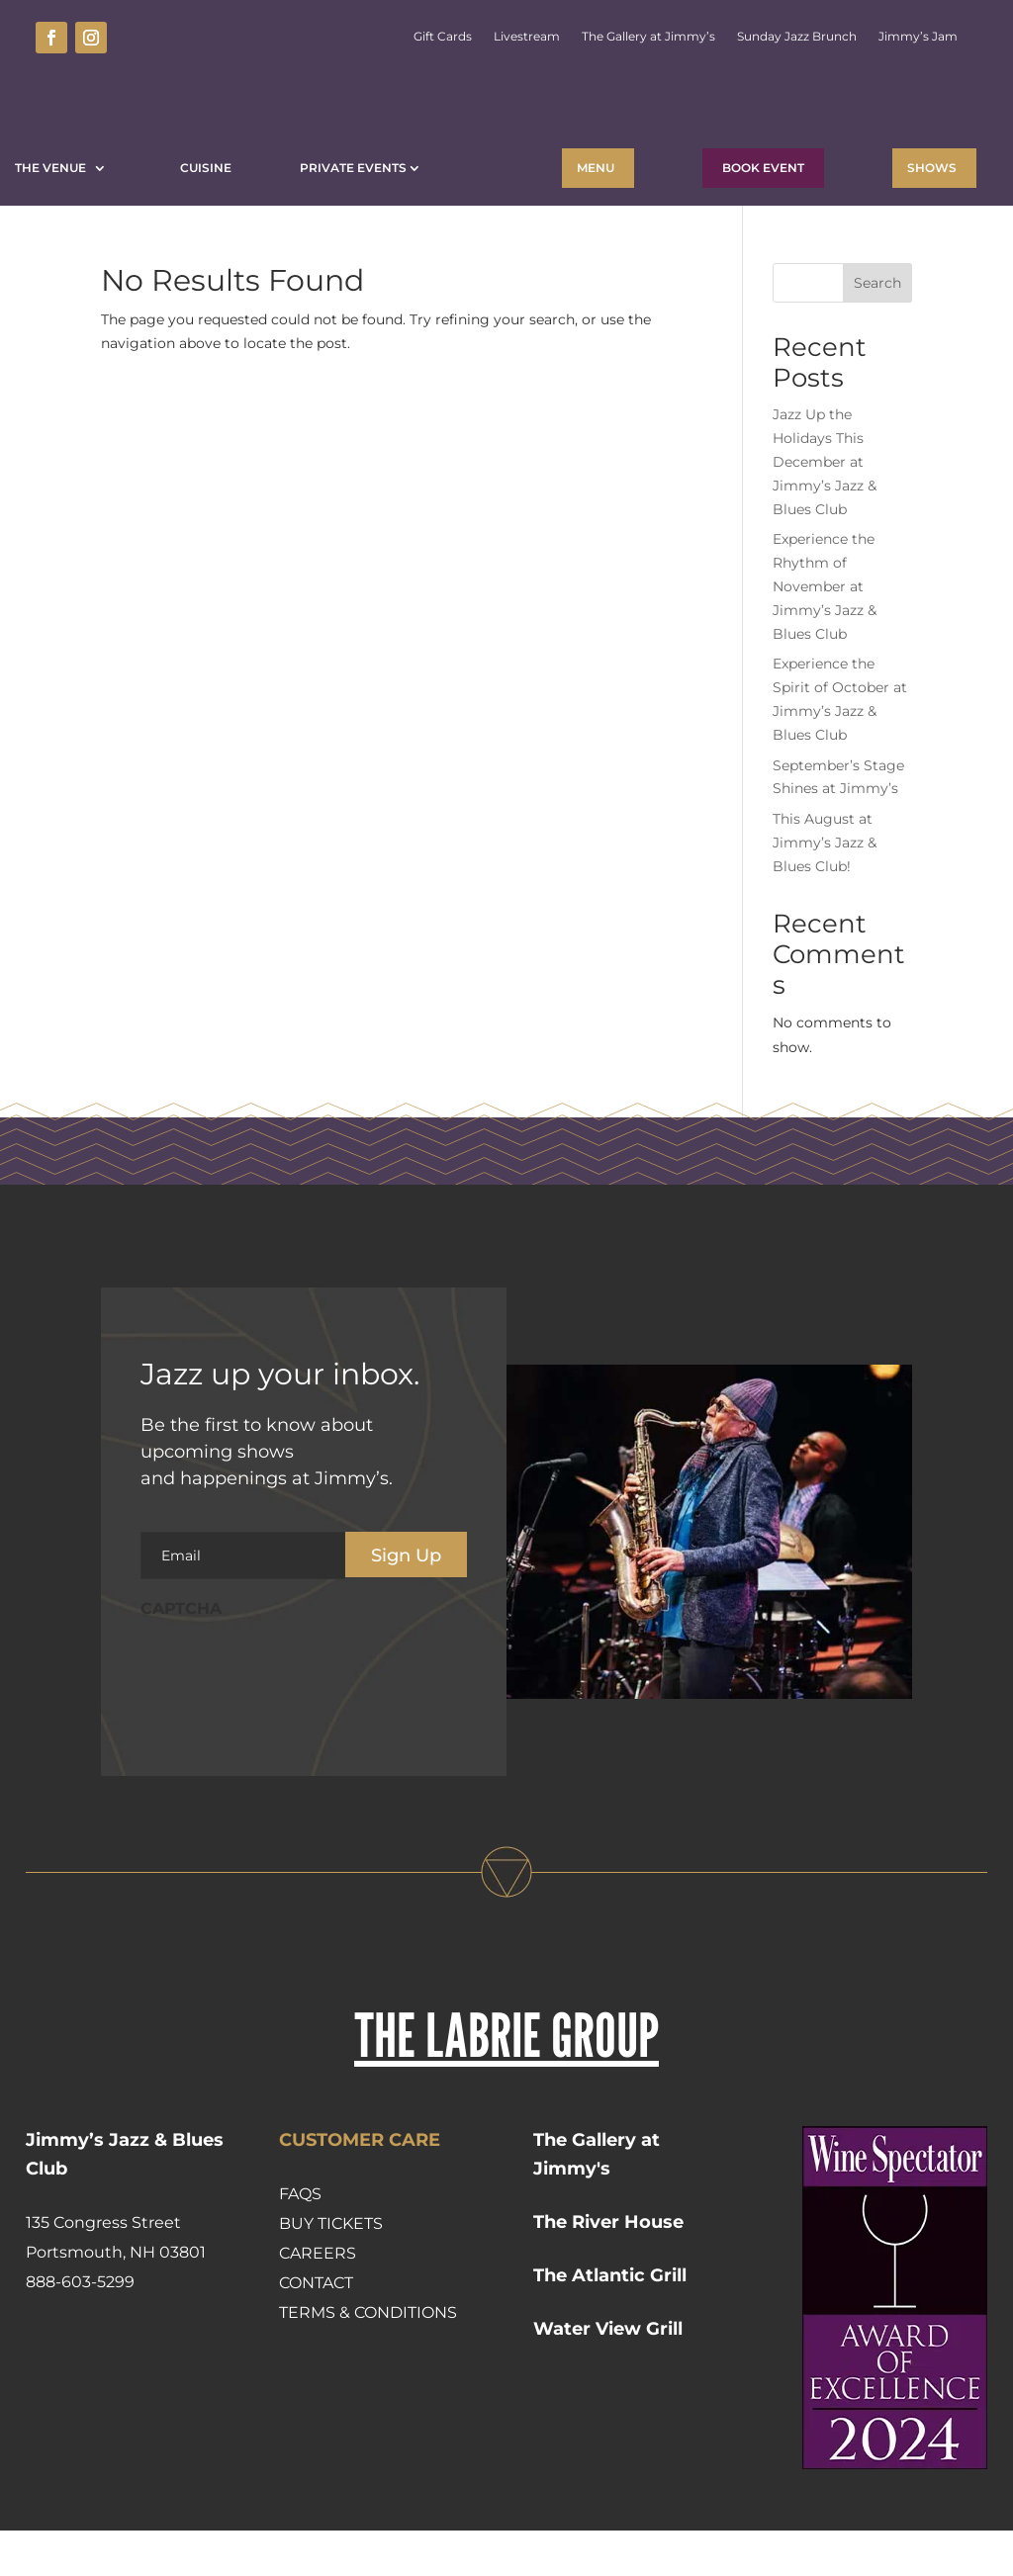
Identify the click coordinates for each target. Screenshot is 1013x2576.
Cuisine (205, 167)
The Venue (53, 167)
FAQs (300, 2239)
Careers (317, 2298)
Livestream (527, 37)
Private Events (353, 167)
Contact (316, 2328)
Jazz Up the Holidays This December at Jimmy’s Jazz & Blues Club (824, 507)
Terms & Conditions (368, 2358)
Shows (932, 167)
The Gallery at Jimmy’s (648, 37)
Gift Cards (443, 37)
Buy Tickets (331, 2269)
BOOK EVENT (763, 167)
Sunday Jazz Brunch (797, 37)
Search (877, 328)
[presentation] (290, 1713)
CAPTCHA (181, 1653)
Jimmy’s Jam (918, 37)
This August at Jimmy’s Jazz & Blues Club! (824, 888)
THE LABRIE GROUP (506, 2080)
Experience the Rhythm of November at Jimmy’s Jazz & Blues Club (824, 631)
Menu (595, 167)
